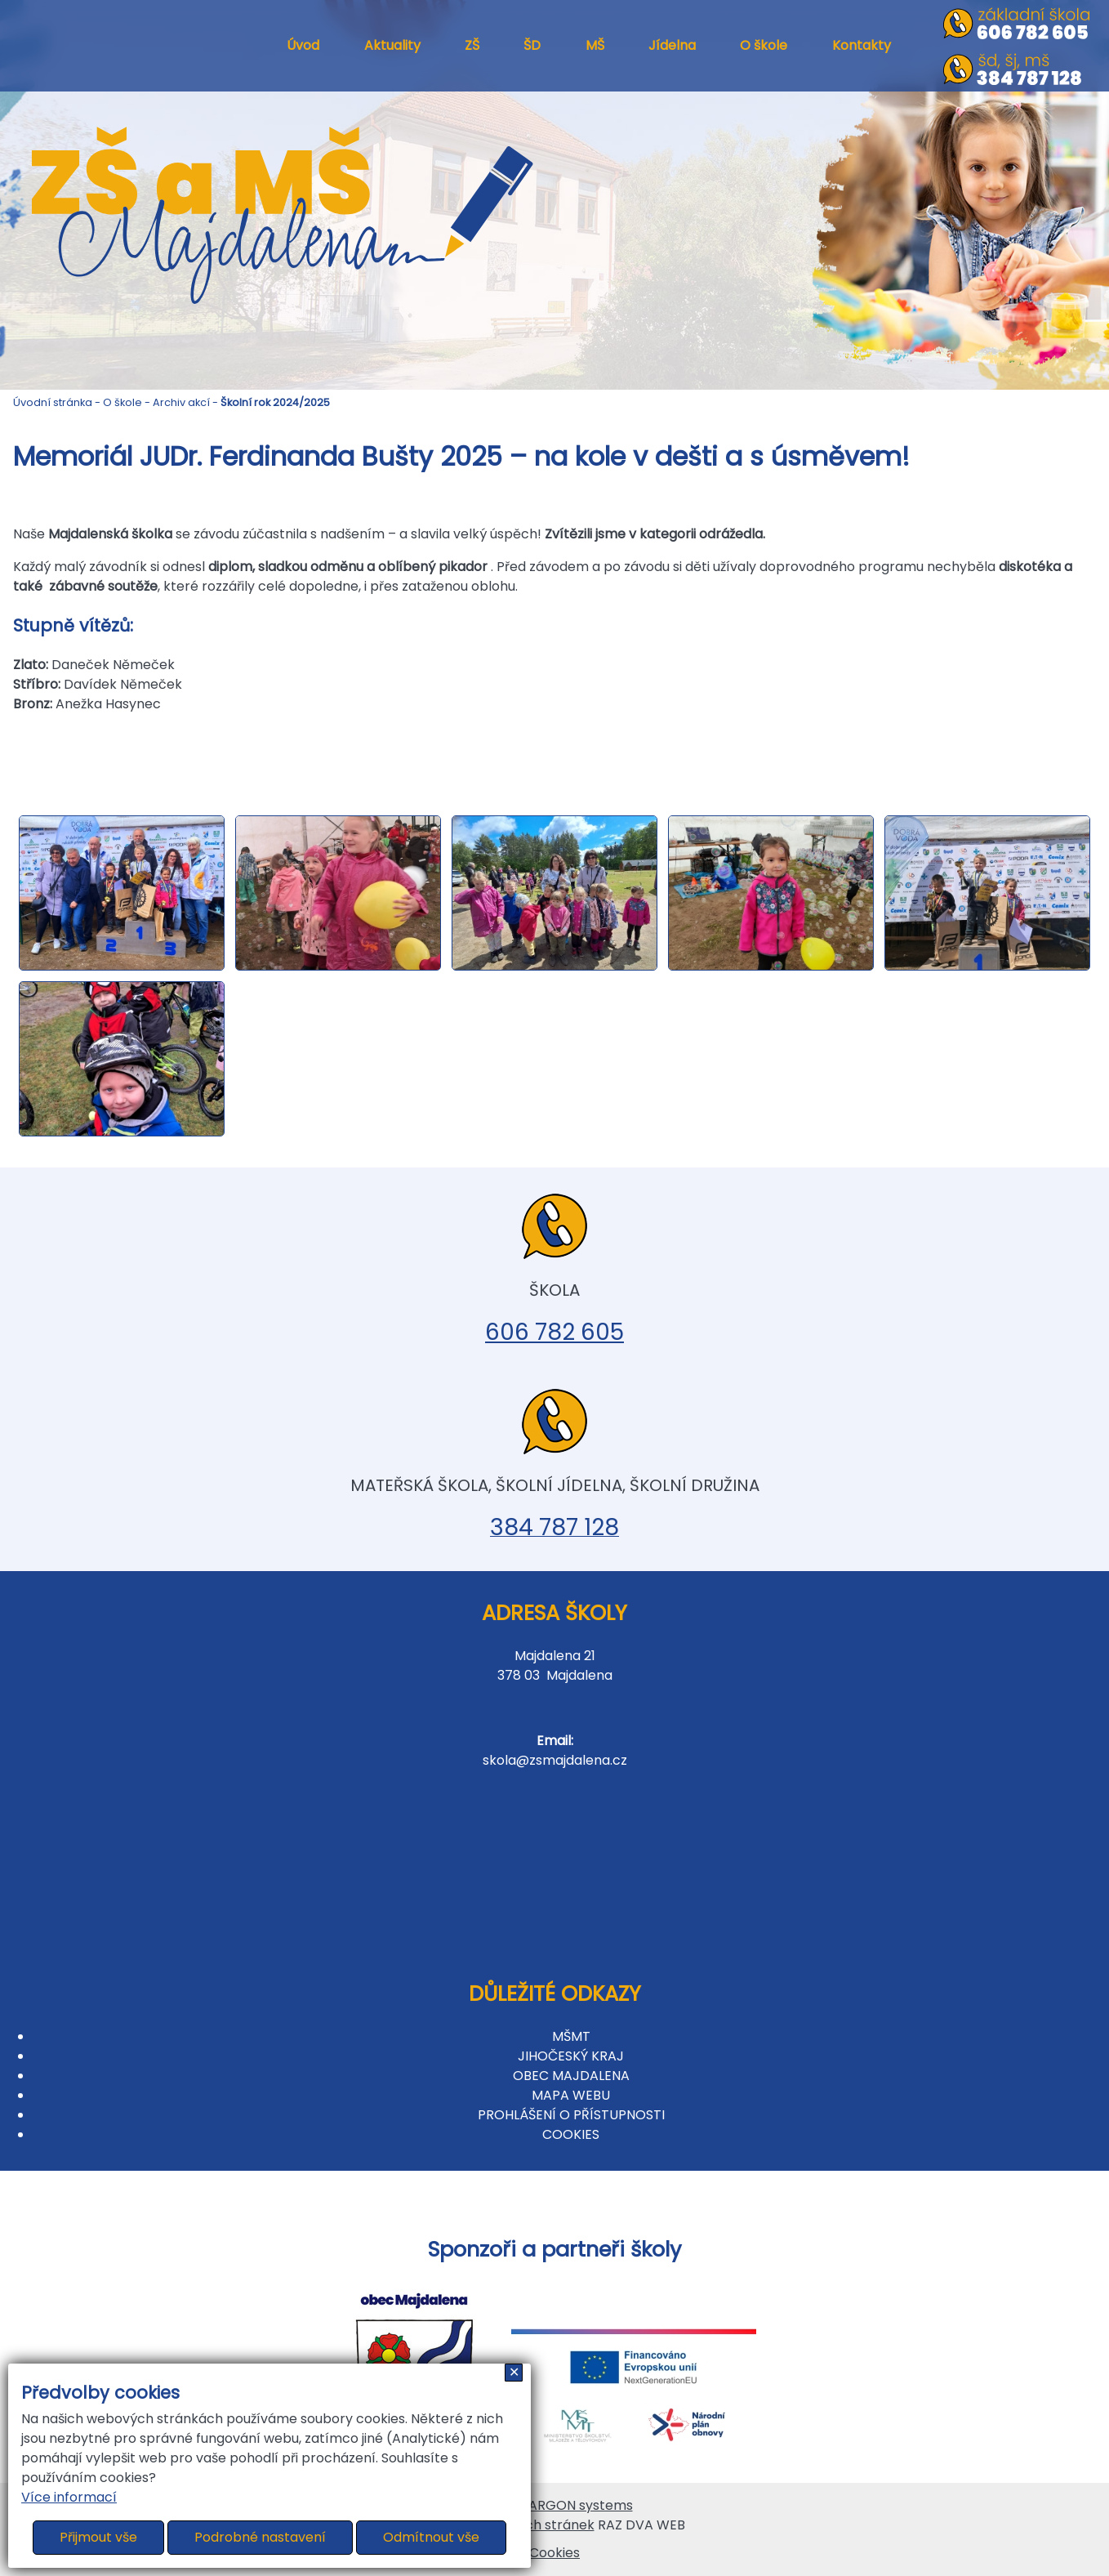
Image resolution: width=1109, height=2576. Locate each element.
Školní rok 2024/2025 (275, 402)
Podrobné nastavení (260, 2537)
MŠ (595, 45)
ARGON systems (580, 2505)
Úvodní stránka (52, 402)
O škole (763, 45)
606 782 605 (554, 1332)
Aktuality (392, 45)
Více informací (69, 2497)
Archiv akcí (181, 402)
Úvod (303, 45)
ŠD (532, 45)
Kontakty (861, 45)
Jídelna (672, 45)
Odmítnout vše (431, 2537)
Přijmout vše (98, 2537)
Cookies (554, 2552)
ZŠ (472, 45)
